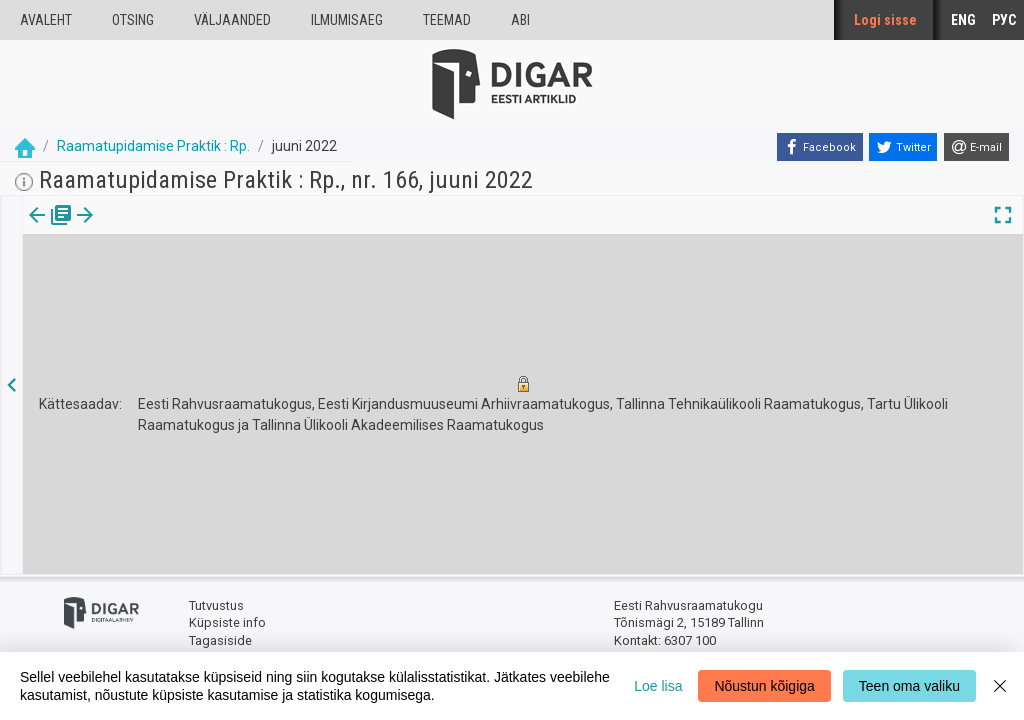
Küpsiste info (227, 622)
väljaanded (232, 20)
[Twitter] (903, 147)
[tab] (50, 229)
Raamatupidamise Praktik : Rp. (153, 146)
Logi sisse (885, 20)
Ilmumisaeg (347, 20)
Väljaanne (50, 229)
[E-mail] (976, 147)
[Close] (1000, 686)
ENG (963, 20)
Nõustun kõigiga (764, 686)
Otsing (133, 20)
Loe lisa (658, 686)
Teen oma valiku (909, 686)
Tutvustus (216, 605)
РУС (1004, 20)
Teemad (447, 20)
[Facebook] (820, 147)
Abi (520, 20)
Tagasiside (220, 640)
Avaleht (46, 20)
